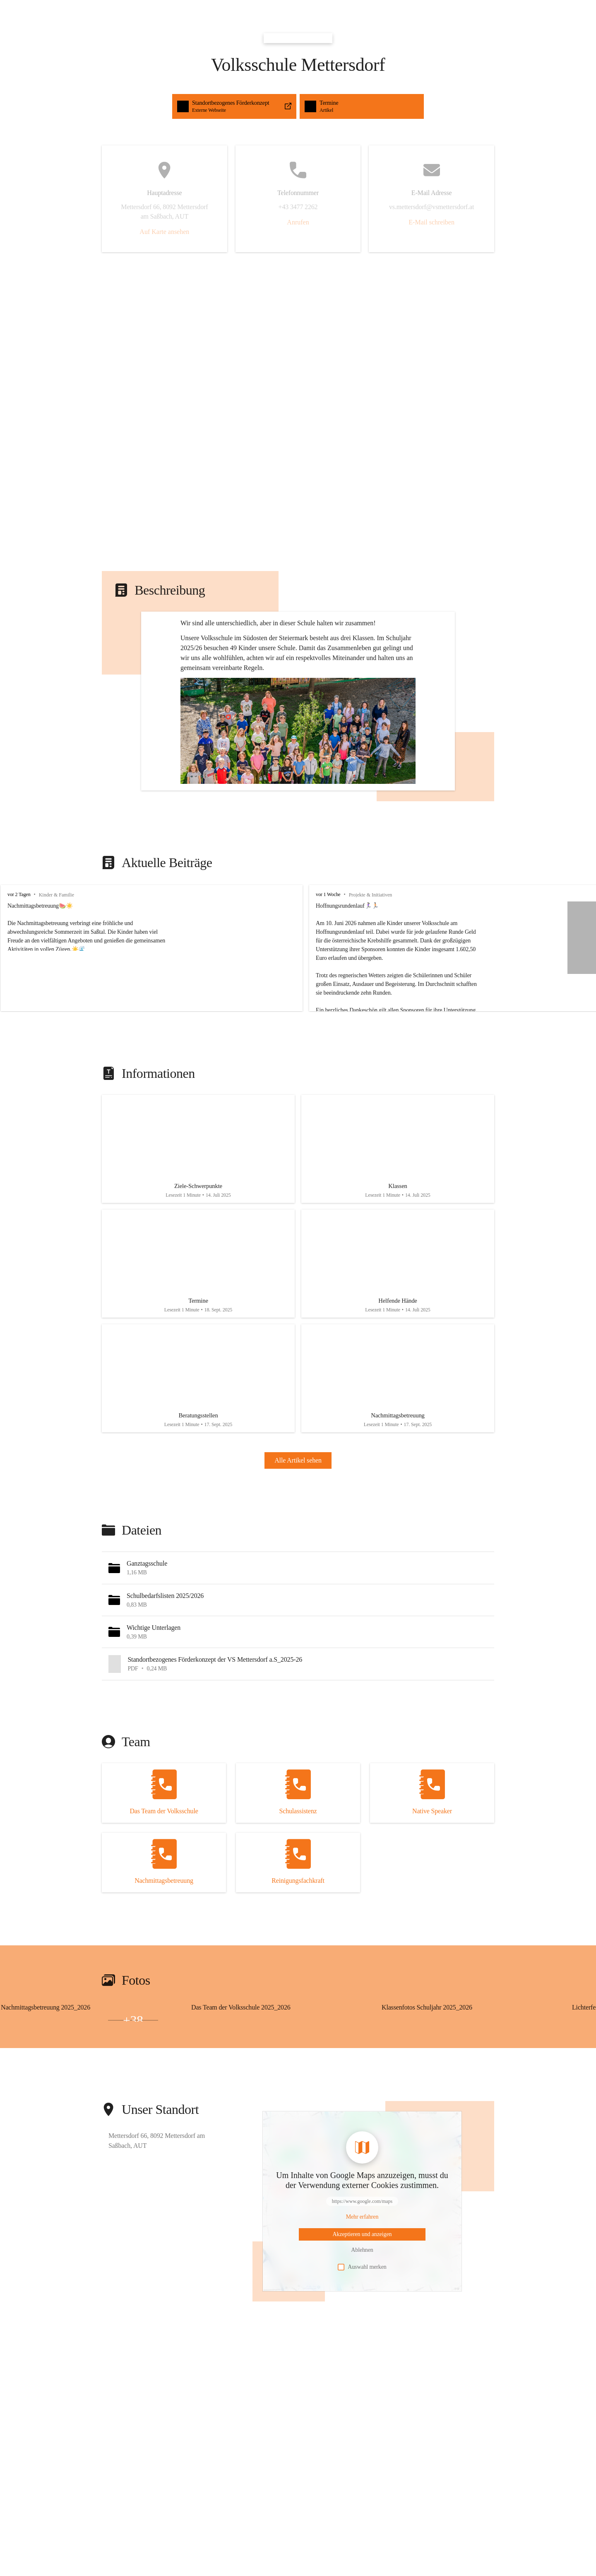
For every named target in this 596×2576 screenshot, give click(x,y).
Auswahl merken (362, 2356)
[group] (298, 1019)
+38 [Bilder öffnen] (133, 2109)
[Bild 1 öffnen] (79, 2105)
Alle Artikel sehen (298, 1549)
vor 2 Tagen (19, 966)
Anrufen (298, 222)
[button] (298, 786)
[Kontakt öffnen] (164, 1882)
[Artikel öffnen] (198, 1223)
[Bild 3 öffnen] (79, 2109)
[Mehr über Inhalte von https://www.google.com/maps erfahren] (362, 2306)
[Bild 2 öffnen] (26, 2109)
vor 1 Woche (311, 966)
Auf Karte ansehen (164, 231)
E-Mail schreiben (431, 222)
